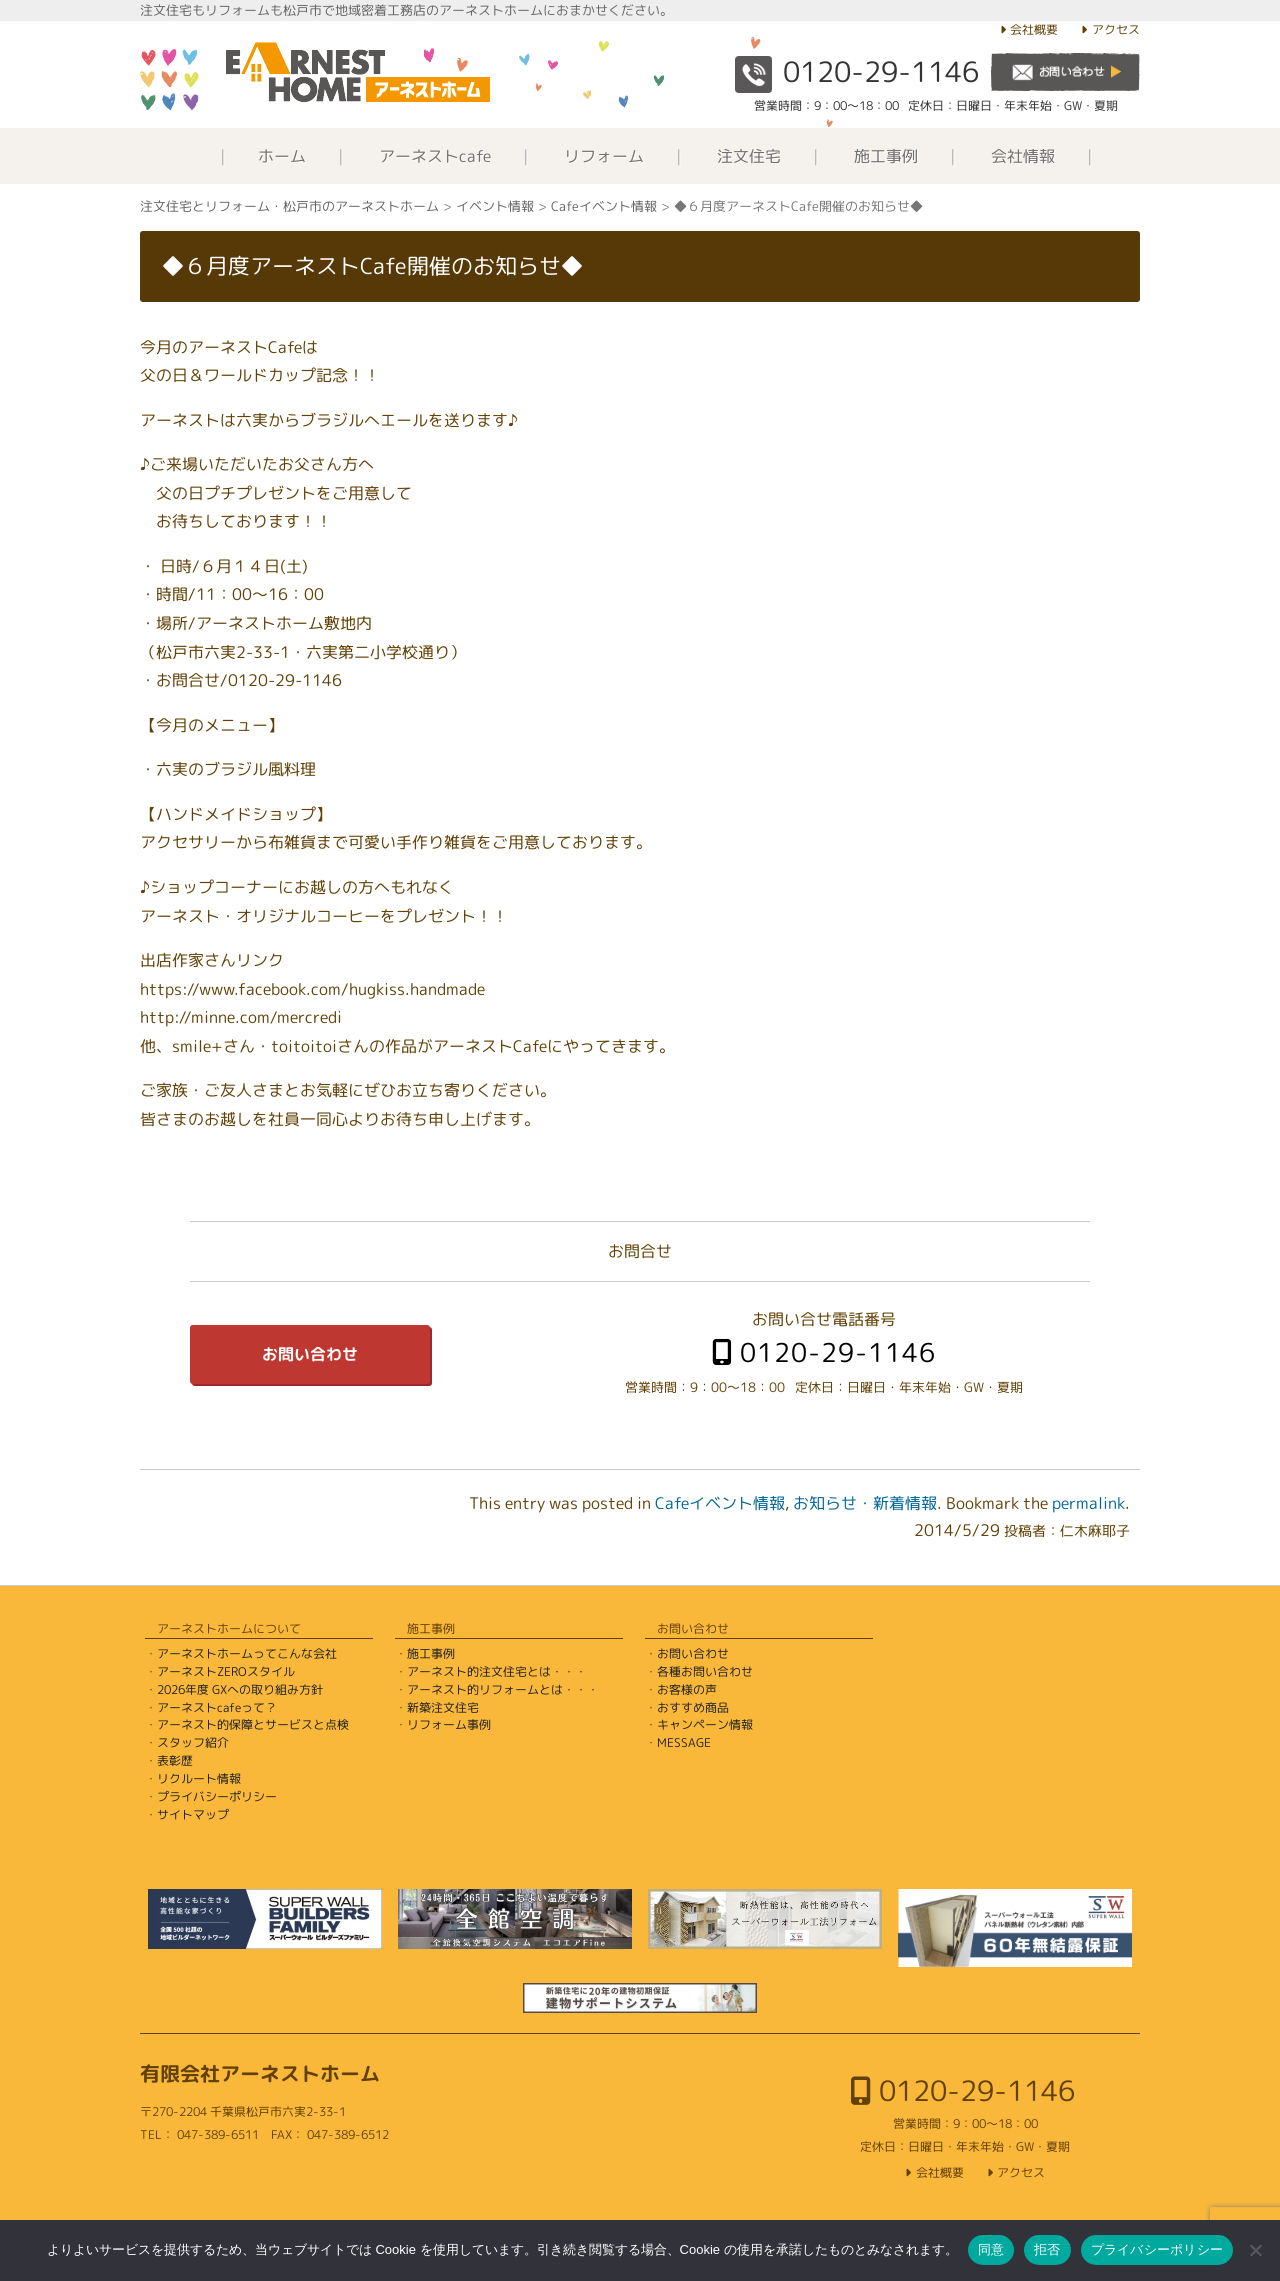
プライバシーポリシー (217, 1796)
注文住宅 (749, 156)
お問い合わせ (310, 1354)
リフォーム (604, 156)
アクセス (1116, 29)
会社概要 (1034, 29)
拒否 (1047, 2249)
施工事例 (886, 156)
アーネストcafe (435, 156)
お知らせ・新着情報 (865, 1503)
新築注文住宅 (443, 1707)
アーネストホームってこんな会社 (247, 1653)
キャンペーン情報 (705, 1724)
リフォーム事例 (449, 1724)
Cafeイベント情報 (720, 1503)
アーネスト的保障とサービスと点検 (253, 1724)
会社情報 (1023, 156)
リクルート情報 (199, 1778)
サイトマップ (193, 1814)
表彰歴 (175, 1760)
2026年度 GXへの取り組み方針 (240, 1689)
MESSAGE (684, 1742)
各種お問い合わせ (705, 1671)
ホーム (282, 156)
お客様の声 (687, 1689)
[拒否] (1255, 2250)
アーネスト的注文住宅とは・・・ (497, 1671)
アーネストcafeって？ (217, 1707)
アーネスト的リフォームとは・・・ (503, 1689)
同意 (991, 2249)
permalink (1088, 1503)
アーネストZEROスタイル (226, 1671)
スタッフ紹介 (193, 1742)
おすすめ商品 (693, 1707)
